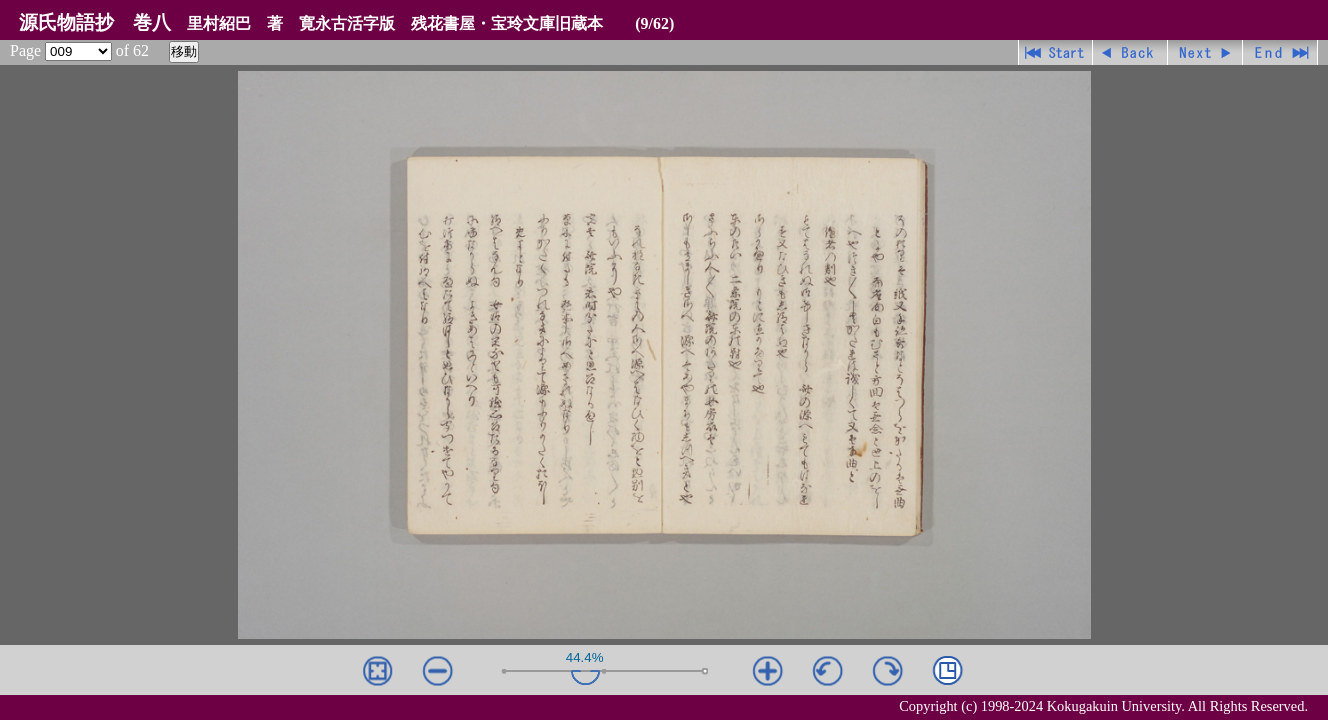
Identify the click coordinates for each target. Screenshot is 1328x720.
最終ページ (1280, 52)
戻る (1130, 52)
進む (1205, 52)
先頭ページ (1055, 52)
